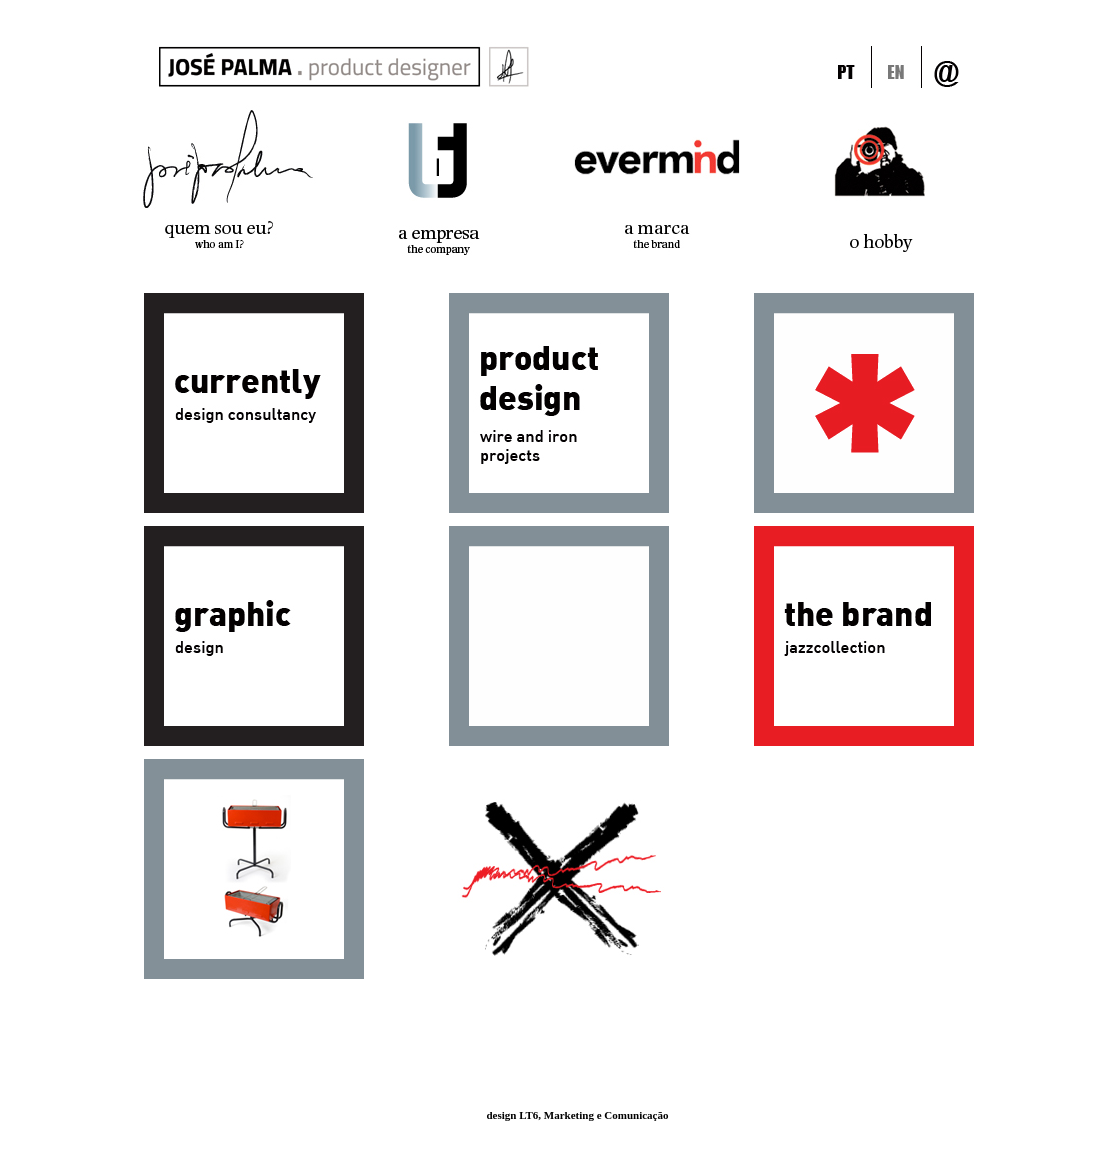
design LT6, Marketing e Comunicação (577, 1115)
